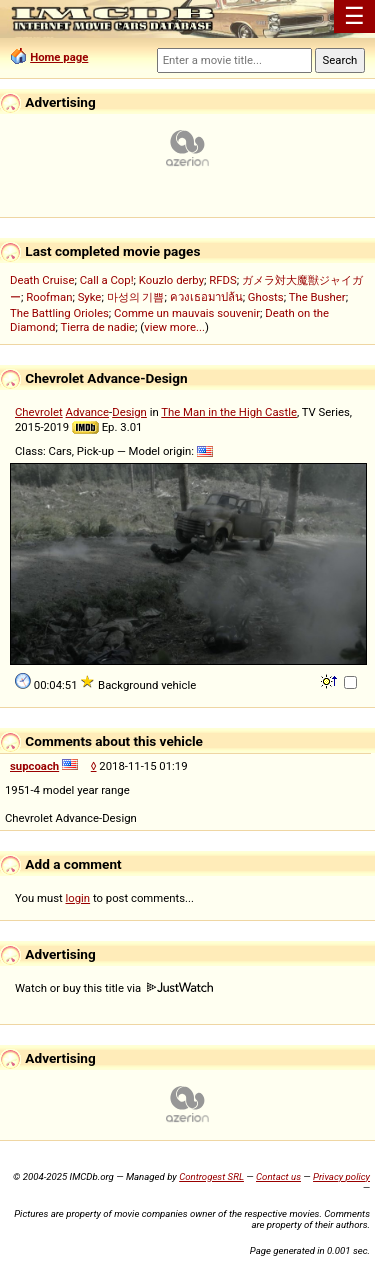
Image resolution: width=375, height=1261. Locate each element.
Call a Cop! (107, 280)
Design (129, 412)
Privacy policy (341, 1176)
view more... (174, 327)
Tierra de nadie (97, 327)
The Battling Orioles (59, 313)
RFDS (222, 280)
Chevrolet (39, 412)
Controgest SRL (211, 1176)
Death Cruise (42, 280)
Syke (90, 297)
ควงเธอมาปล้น (206, 297)
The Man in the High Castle (229, 412)
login (78, 898)
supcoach (34, 766)
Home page (59, 57)
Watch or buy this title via (114, 988)
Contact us (278, 1176)
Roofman (49, 297)
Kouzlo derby (171, 280)
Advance (88, 412)
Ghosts (266, 297)
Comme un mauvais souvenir (187, 313)
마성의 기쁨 (136, 297)
